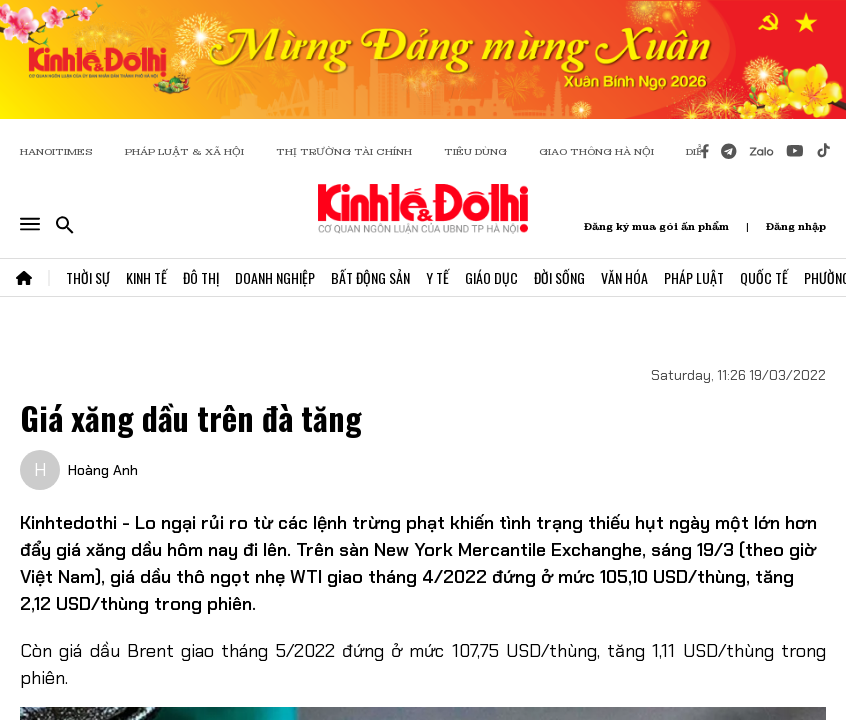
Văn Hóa (624, 277)
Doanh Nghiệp (275, 277)
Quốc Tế (764, 277)
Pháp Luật (694, 277)
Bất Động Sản (370, 277)
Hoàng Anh (103, 470)
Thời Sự (88, 277)
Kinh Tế (146, 277)
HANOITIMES (56, 151)
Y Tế (437, 277)
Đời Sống (559, 277)
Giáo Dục (491, 277)
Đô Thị (201, 277)
